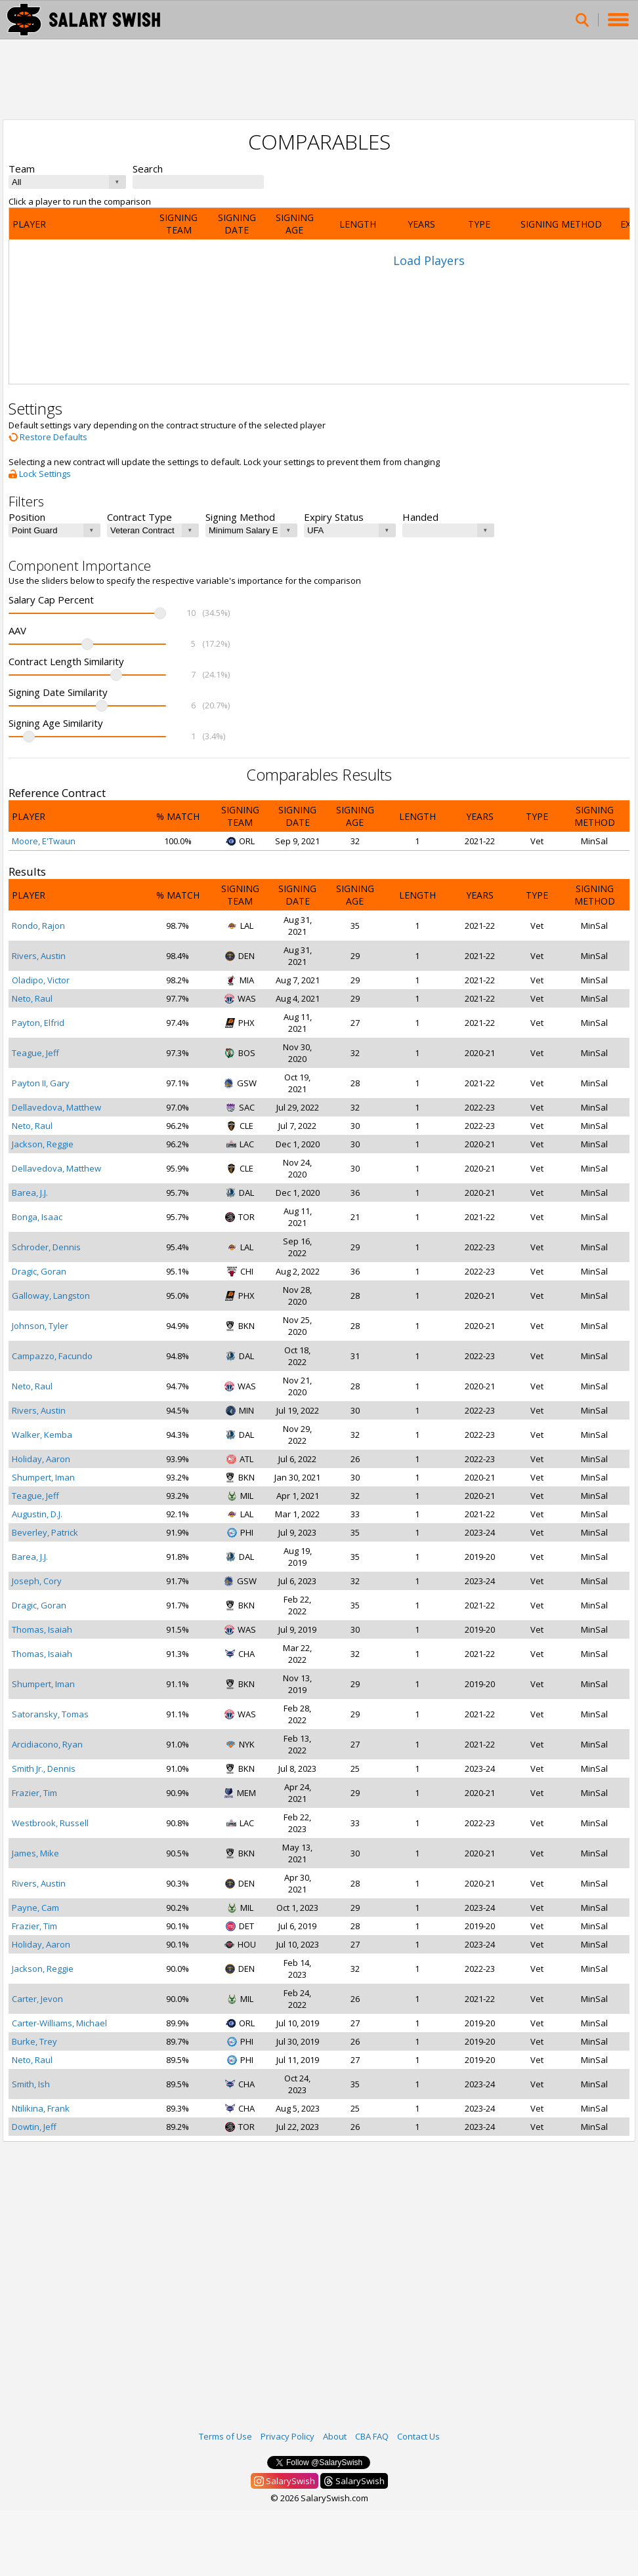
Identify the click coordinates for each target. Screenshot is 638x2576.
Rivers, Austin (39, 956)
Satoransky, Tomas (50, 1714)
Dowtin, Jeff (34, 2127)
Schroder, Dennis (46, 1247)
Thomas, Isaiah (42, 1629)
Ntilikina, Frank (41, 2108)
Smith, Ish (31, 2084)
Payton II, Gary (41, 1083)
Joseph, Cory (37, 1581)
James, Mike (35, 1853)
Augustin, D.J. (37, 1514)
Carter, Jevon (37, 1999)
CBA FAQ (372, 2436)
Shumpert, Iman (43, 1477)
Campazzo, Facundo (52, 1356)
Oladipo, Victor (41, 980)
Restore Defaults (48, 437)
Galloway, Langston (51, 1295)
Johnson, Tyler (40, 1326)
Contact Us (418, 2436)
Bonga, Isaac (37, 1217)
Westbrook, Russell (50, 1823)
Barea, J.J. (30, 1192)
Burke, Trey (34, 2041)
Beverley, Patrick (45, 1532)
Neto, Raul (32, 998)
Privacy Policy (287, 2436)
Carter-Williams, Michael (59, 2023)
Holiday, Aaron (41, 1459)
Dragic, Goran (39, 1271)
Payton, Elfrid (38, 1023)
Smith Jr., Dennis (43, 1768)
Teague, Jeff (35, 1053)
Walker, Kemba (42, 1435)
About (335, 2436)
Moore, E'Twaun (43, 841)
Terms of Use (225, 2436)
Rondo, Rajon (38, 925)
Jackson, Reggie (43, 1144)
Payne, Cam (35, 1907)
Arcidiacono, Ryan (47, 1744)
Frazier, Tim (34, 1793)
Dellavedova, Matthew (56, 1107)
